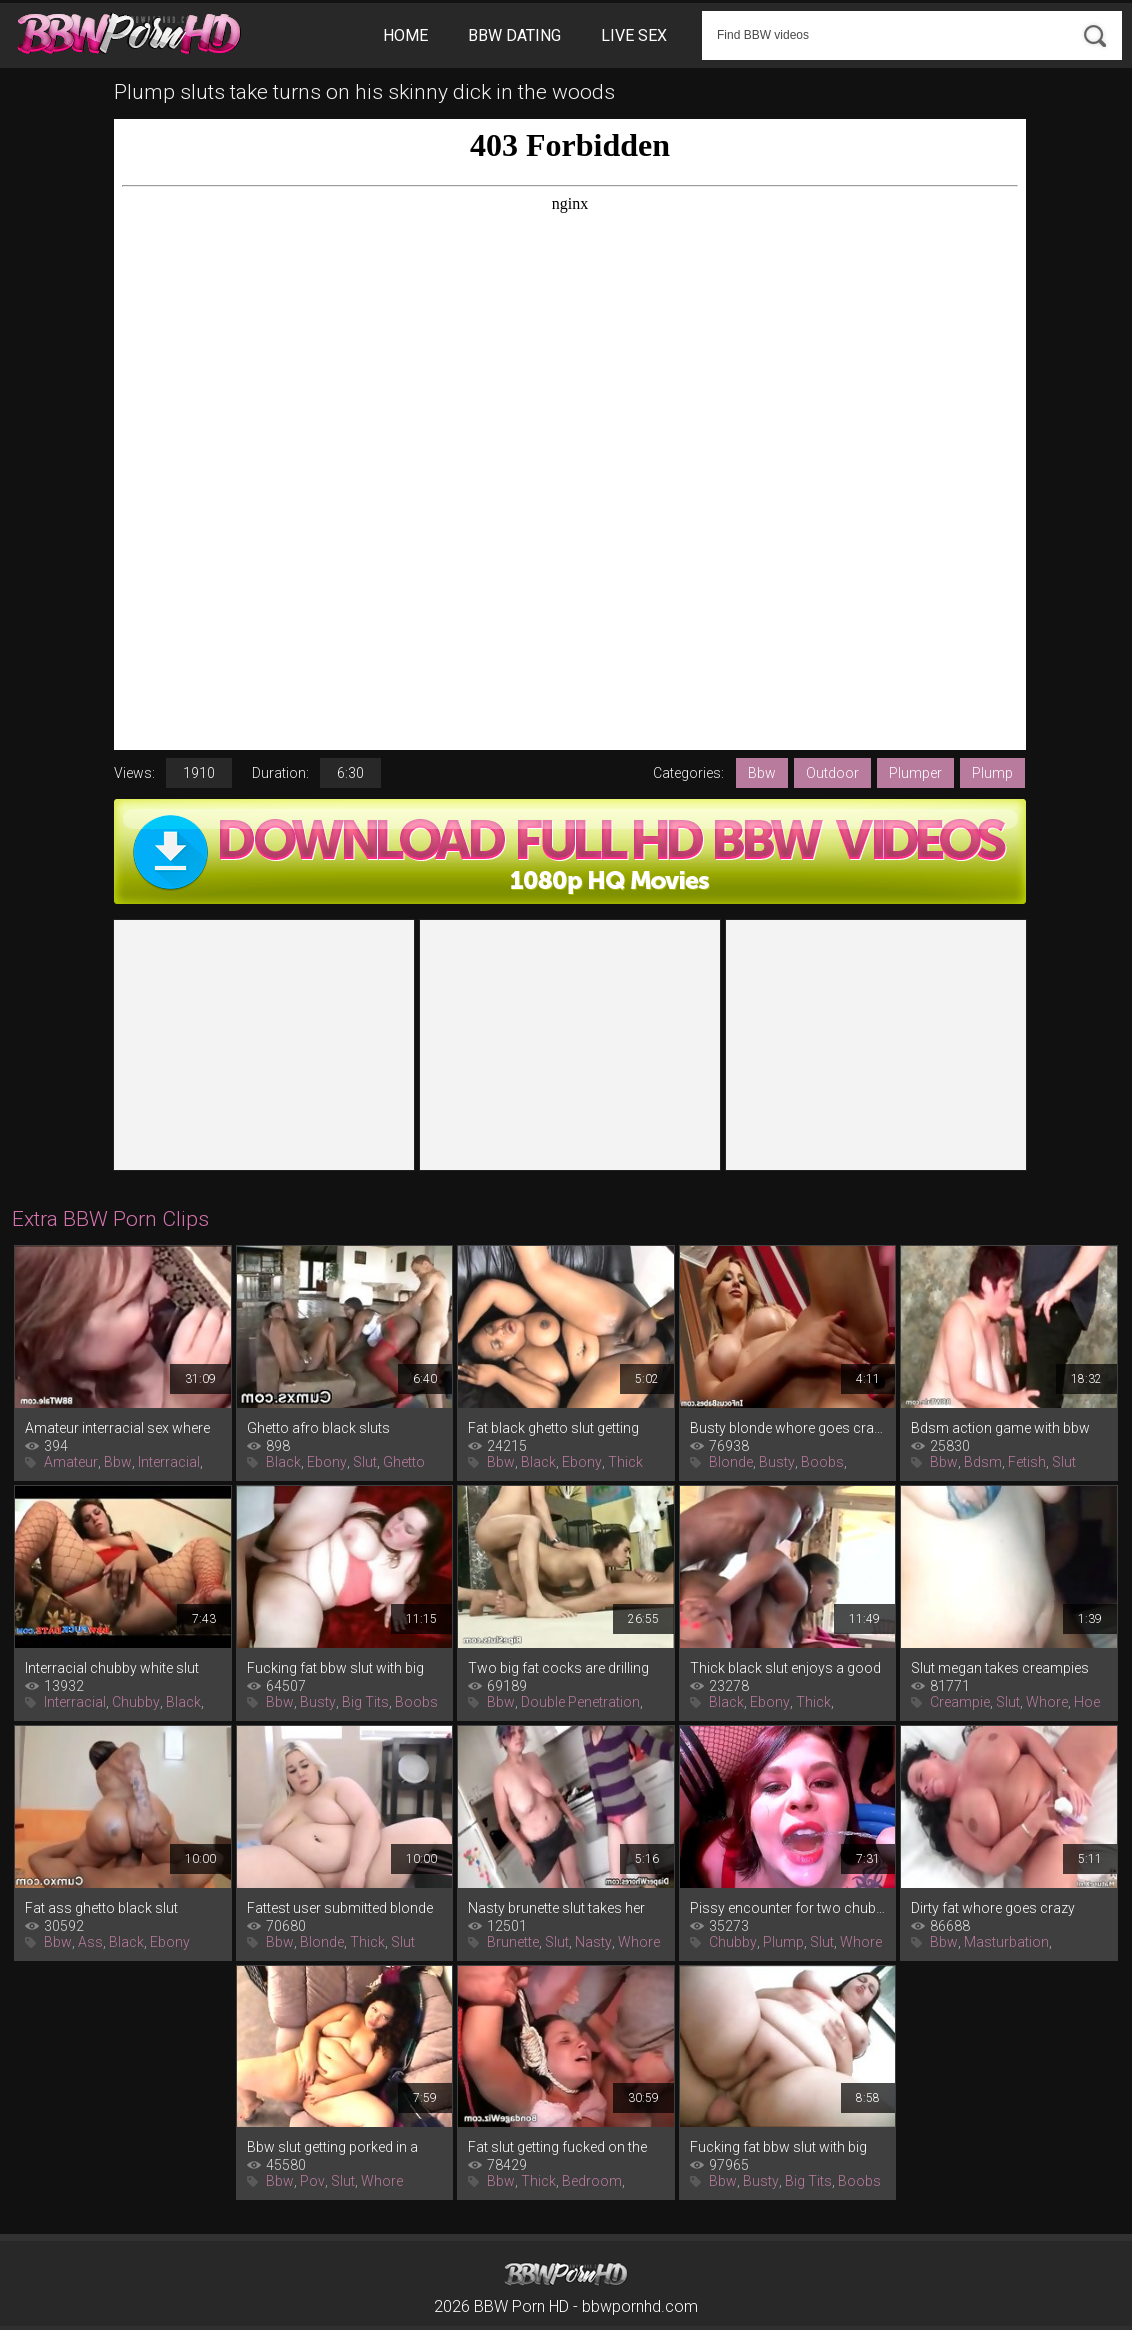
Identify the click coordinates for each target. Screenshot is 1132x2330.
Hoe (1087, 1702)
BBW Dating (514, 35)
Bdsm (983, 1462)
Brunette (513, 1942)
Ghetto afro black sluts (318, 1428)
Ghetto (404, 1462)
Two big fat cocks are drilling (558, 1668)
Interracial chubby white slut (112, 1668)
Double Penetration (580, 1702)
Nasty (593, 1942)
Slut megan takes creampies (1000, 1668)
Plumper (915, 773)
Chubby (136, 1702)
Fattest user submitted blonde (340, 1908)
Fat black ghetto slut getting (553, 1428)
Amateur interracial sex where (117, 1428)
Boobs (822, 1462)
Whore (1047, 1702)
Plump (992, 773)
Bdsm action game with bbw (1000, 1428)
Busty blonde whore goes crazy (788, 1428)
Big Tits (365, 1702)
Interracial (169, 1462)
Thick (625, 1462)
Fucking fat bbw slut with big (335, 1668)
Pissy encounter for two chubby (788, 1908)
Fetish (1027, 1462)
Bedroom (592, 2181)
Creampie (960, 1702)
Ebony (327, 1462)
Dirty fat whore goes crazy (993, 1908)
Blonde (731, 1462)
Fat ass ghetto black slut (101, 1908)
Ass (90, 1942)
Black (283, 1462)
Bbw (762, 773)
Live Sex (634, 35)
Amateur (71, 1462)
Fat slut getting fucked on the (557, 2147)
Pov (312, 2181)
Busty (777, 1462)
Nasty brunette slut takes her (556, 1908)
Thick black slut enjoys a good (785, 1668)
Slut (365, 1462)
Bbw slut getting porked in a (332, 2147)
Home (405, 35)
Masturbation (1006, 1942)
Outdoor (832, 773)
